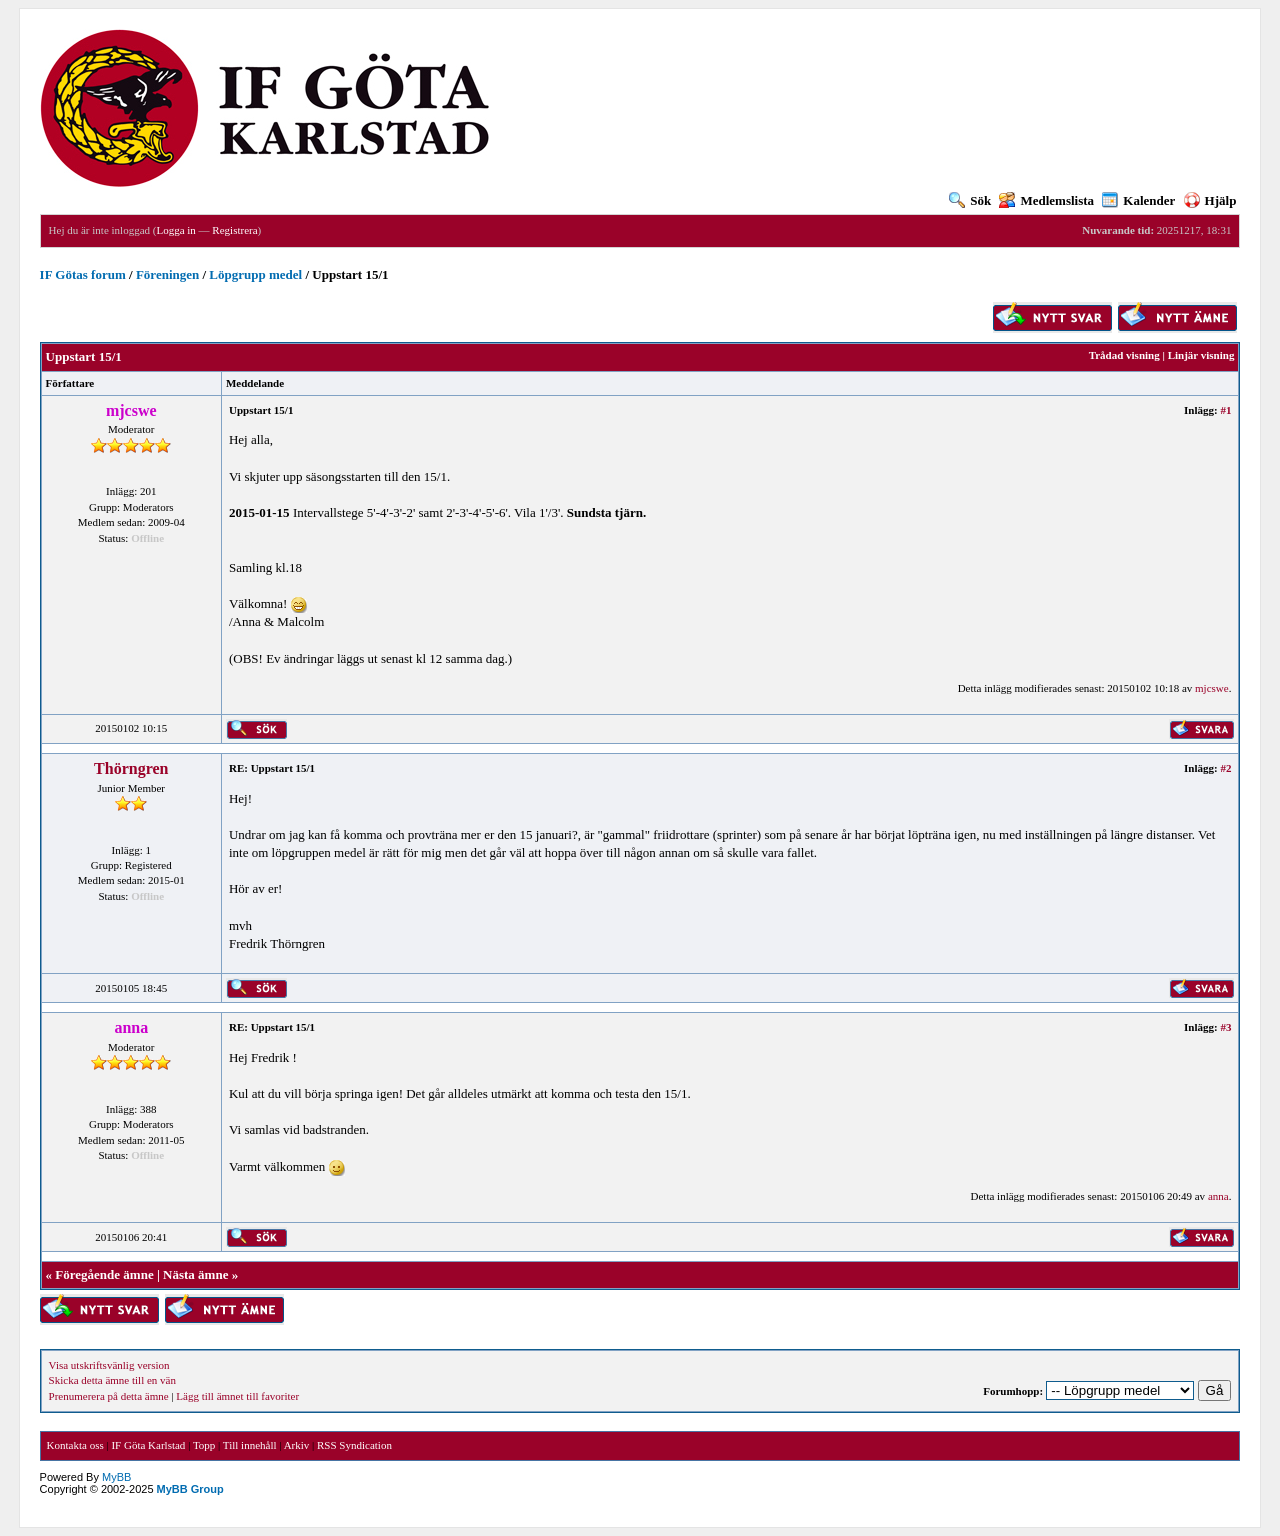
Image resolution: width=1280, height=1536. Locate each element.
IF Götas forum (83, 274)
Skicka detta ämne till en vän (112, 1380)
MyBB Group (190, 1489)
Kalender (1138, 200)
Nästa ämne (195, 1274)
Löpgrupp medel (255, 274)
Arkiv (297, 1445)
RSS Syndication (354, 1445)
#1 (1225, 410)
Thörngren (131, 768)
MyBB (116, 1477)
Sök (970, 200)
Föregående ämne (104, 1274)
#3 (1225, 1027)
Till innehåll (250, 1445)
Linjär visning (1201, 355)
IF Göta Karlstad (148, 1445)
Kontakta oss (75, 1445)
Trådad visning (1124, 355)
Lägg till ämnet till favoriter (237, 1396)
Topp (204, 1445)
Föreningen (167, 274)
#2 (1225, 768)
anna (1218, 1196)
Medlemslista (1046, 200)
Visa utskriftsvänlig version (109, 1365)
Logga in (175, 230)
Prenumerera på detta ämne (109, 1396)
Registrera (234, 230)
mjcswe (1212, 688)
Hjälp (1210, 200)
